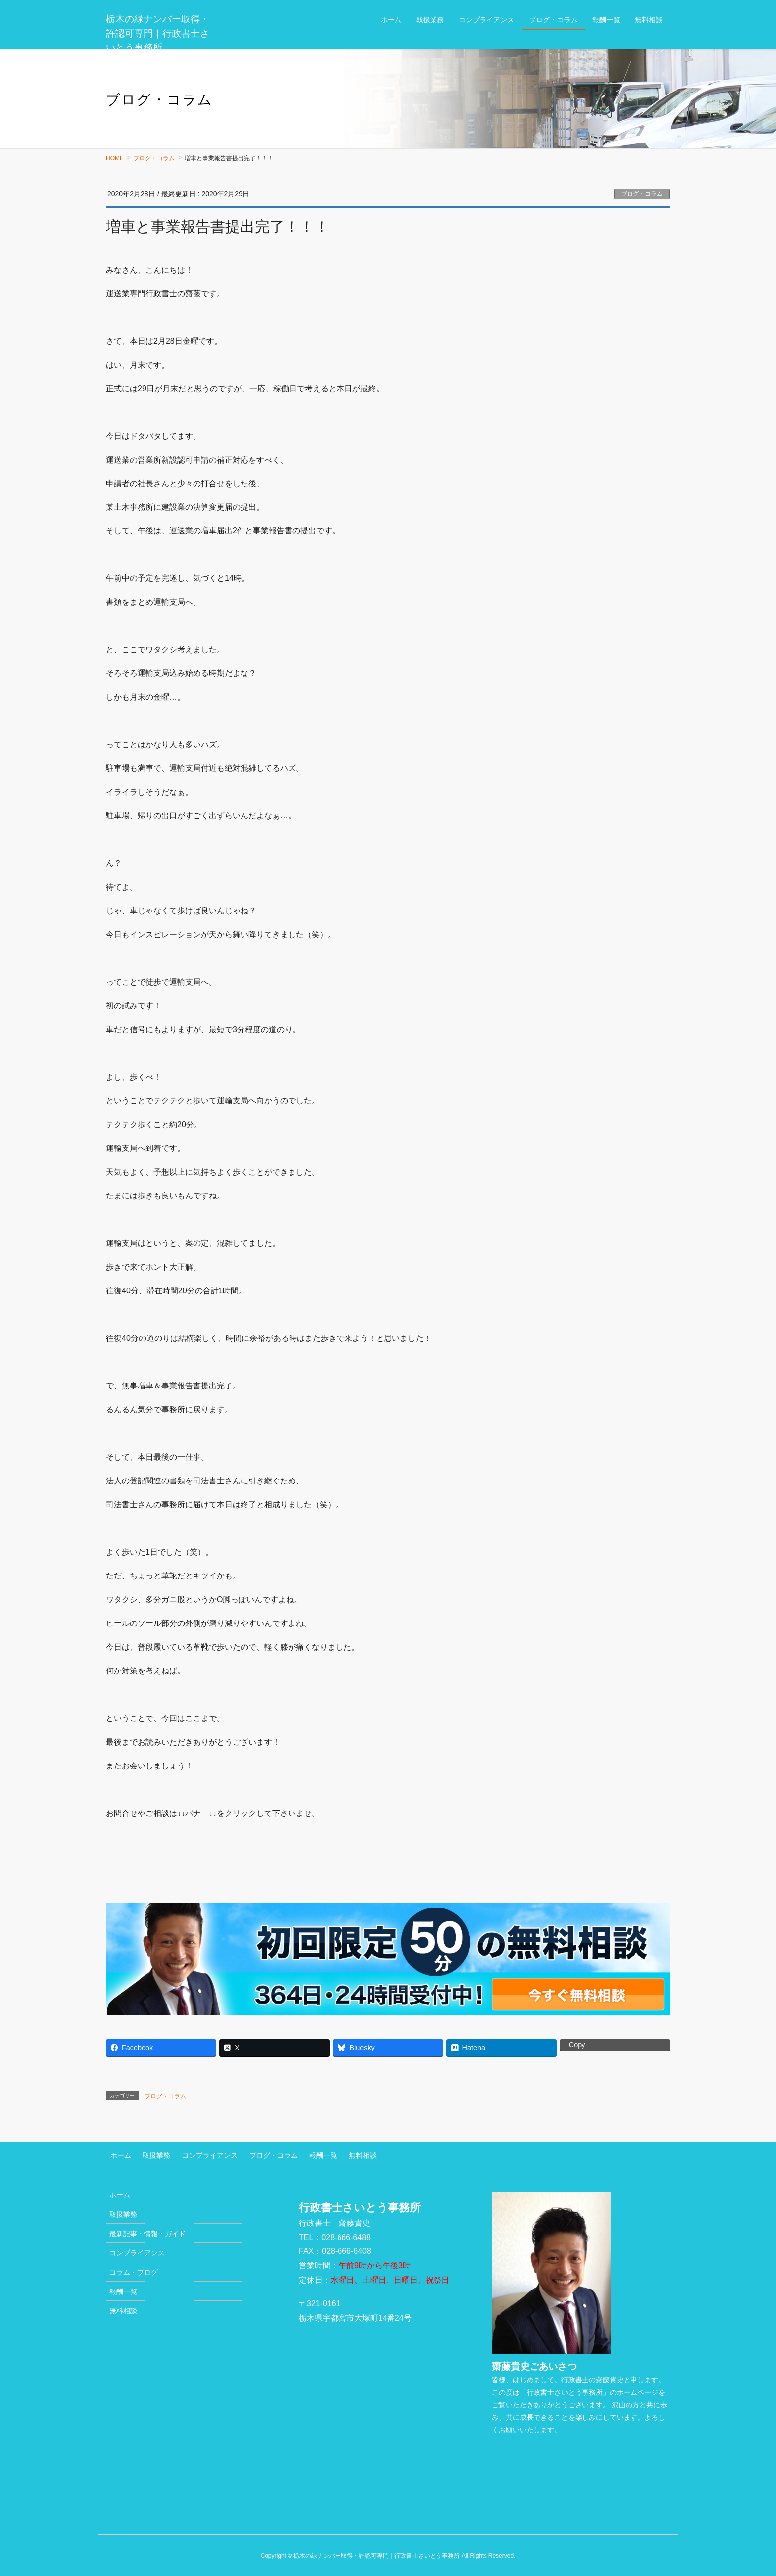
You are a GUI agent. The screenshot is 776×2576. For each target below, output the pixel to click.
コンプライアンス (197, 2153)
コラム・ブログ (133, 2269)
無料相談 (337, 2153)
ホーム (116, 2153)
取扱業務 (148, 2153)
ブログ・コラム (642, 194)
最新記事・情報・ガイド (147, 2230)
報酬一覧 (302, 2153)
